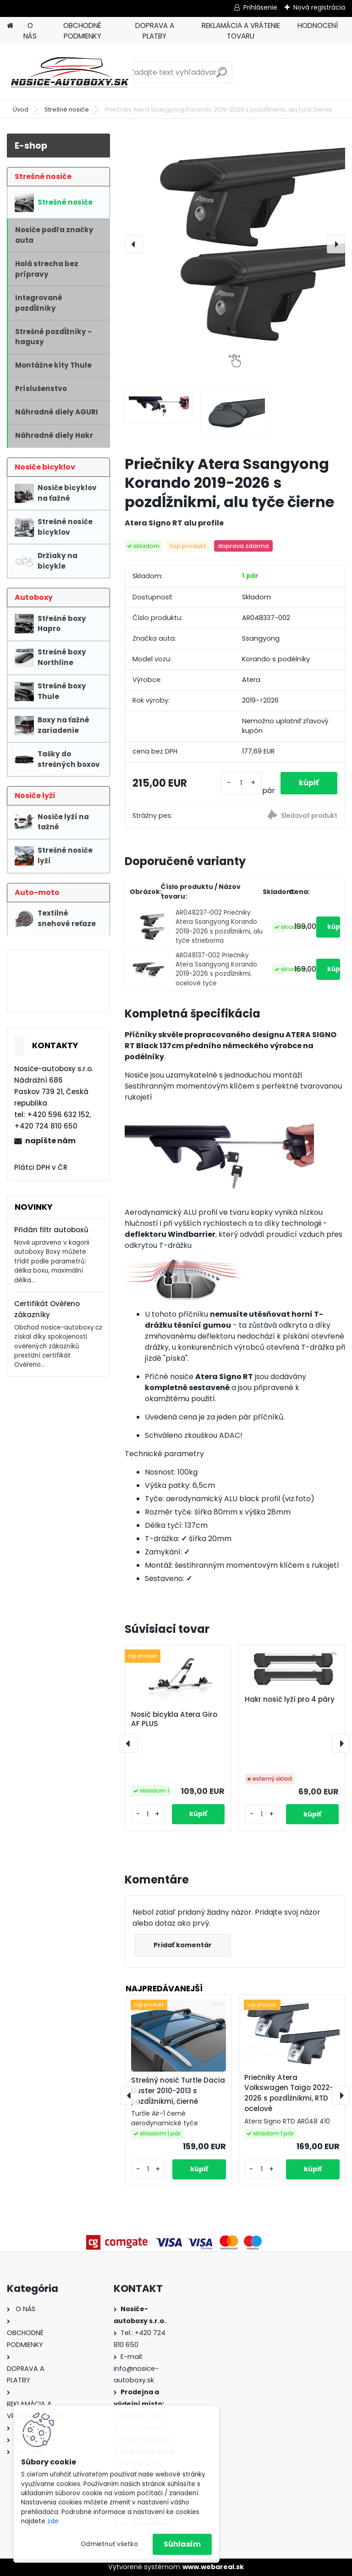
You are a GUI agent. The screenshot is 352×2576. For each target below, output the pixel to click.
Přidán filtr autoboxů (51, 1230)
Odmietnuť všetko (109, 2544)
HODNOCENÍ (317, 25)
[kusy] (241, 783)
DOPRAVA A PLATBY (154, 31)
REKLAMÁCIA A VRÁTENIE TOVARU (241, 31)
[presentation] (134, 244)
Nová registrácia (319, 7)
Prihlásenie (260, 7)
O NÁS (30, 31)
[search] (221, 76)
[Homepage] (10, 26)
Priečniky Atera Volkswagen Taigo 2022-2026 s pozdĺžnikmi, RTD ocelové (288, 2093)
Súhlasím (182, 2544)
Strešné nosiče (66, 109)
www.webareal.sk (213, 2566)
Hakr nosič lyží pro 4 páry (290, 1699)
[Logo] (70, 72)
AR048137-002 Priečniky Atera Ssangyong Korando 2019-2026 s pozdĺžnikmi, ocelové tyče (216, 969)
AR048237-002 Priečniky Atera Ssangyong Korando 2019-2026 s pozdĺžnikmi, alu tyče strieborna (219, 926)
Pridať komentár (183, 1945)
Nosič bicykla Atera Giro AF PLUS (174, 1719)
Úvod (20, 109)
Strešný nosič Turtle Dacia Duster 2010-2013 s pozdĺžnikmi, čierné (178, 2090)
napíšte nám (50, 1140)
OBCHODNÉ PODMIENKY (82, 31)
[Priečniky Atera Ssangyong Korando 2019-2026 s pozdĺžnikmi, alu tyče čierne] (235, 244)
